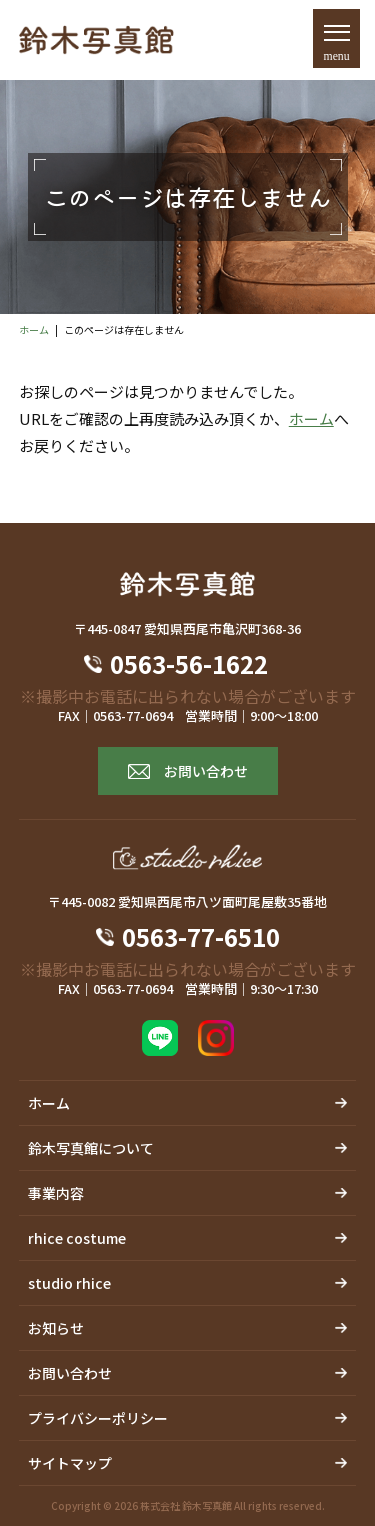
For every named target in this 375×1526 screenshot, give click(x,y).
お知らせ (56, 1328)
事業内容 (56, 1193)
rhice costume (77, 1238)
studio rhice (69, 1283)
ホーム (34, 329)
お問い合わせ (206, 771)
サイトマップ (70, 1463)
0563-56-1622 (201, 664)
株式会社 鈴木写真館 (186, 1505)
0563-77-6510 (201, 937)
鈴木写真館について (91, 1148)
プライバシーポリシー (98, 1418)
